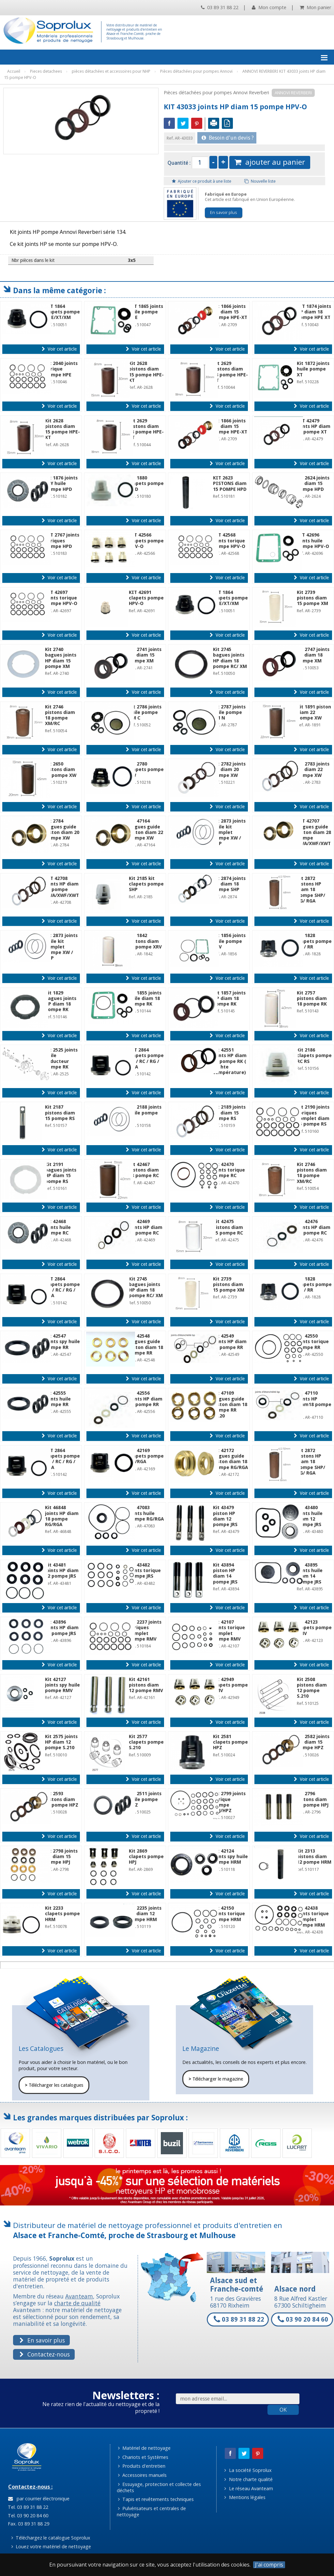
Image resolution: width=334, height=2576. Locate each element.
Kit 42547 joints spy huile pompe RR (62, 1341)
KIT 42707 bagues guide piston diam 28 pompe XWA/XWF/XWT (314, 832)
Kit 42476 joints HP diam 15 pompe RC (313, 1227)
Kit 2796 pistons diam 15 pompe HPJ (312, 1799)
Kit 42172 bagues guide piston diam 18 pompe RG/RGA (230, 1459)
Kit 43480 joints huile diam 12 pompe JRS (310, 1516)
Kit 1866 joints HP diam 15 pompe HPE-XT (230, 312)
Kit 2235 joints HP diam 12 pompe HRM (145, 1913)
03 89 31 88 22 (219, 7)
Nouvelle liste (260, 181)
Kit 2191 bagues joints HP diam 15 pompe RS (60, 1173)
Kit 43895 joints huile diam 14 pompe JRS (310, 1573)
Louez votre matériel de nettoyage (51, 2546)
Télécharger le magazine (216, 2079)
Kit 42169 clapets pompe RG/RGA (146, 1456)
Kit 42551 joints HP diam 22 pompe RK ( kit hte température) (230, 1061)
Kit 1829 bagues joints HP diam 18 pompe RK (60, 1001)
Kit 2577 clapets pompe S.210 (146, 1742)
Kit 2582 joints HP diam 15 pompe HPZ (313, 1742)
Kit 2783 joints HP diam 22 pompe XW (313, 769)
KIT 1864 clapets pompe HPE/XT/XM (62, 312)
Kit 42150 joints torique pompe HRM (229, 1913)
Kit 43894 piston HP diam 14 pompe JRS (225, 1573)
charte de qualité (77, 2303)
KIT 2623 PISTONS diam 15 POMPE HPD (230, 483)
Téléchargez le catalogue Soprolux (50, 2538)
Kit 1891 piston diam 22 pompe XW (314, 712)
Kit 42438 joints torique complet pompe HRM (313, 1916)
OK (283, 2409)
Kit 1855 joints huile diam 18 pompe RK (145, 998)
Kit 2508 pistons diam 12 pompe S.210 (312, 1688)
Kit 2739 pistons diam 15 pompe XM (312, 598)
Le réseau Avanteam (248, 2488)
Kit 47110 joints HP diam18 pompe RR (314, 1401)
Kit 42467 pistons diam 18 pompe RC (144, 1170)
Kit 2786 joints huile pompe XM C (145, 712)
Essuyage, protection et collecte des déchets (159, 2487)
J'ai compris (269, 2564)
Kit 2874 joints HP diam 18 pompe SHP (229, 884)
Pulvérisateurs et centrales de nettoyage (151, 2511)
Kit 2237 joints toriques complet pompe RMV (145, 1630)
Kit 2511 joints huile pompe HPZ (145, 1799)
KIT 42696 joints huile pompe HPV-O (313, 540)
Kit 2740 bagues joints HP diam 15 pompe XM (60, 658)
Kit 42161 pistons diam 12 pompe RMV (146, 1685)
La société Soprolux (247, 2470)
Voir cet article (59, 349)
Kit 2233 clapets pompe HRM (62, 1913)
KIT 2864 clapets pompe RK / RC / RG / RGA (146, 1058)
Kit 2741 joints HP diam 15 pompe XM (145, 655)
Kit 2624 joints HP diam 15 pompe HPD (313, 483)
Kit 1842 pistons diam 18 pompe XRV (145, 941)
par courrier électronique (38, 2498)
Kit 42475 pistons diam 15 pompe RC (228, 1227)
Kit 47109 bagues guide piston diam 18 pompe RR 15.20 (230, 1404)
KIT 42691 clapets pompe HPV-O (146, 598)
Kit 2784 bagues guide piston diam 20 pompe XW (62, 829)
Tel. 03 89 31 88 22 (27, 2507)
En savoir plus (223, 212)
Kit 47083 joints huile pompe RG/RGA (146, 1513)
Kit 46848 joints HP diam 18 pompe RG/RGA (62, 1516)
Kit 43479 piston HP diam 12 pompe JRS (225, 1516)
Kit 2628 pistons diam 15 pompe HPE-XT (146, 372)
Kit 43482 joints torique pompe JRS (145, 1570)
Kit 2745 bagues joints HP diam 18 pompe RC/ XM (230, 658)
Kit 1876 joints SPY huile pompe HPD (61, 483)
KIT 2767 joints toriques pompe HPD (62, 540)
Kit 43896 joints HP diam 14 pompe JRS (62, 1627)
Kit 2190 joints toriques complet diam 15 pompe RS (313, 1115)
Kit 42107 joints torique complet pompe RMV (229, 1630)
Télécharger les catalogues (54, 2085)
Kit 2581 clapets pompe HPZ (230, 1742)
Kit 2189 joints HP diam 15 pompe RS (229, 1112)
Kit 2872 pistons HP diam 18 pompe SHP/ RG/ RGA (311, 889)
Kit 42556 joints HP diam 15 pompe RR (145, 1398)
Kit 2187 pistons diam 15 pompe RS (60, 1112)
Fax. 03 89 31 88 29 (28, 2524)
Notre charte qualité (248, 2479)
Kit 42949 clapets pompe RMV (230, 1685)
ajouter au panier (270, 162)
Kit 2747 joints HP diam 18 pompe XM (313, 655)
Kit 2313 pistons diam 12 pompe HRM (314, 1856)
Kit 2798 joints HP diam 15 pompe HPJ (61, 1856)
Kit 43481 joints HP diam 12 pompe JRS (62, 1570)
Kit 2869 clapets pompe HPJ (146, 1856)
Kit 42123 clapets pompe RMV (314, 1627)
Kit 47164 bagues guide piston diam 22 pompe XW (146, 829)
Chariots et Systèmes (143, 2457)
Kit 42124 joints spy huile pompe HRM (230, 1856)
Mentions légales (244, 2497)
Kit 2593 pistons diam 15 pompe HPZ (61, 1799)
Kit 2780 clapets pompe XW (146, 769)
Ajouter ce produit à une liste (202, 181)
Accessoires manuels (142, 2475)
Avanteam (79, 2296)
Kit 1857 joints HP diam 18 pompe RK (229, 998)
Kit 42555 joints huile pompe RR (58, 1398)
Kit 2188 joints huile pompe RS (145, 1112)
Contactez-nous (44, 2354)
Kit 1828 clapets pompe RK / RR (314, 941)
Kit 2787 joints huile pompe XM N (229, 712)
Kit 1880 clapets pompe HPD (146, 483)
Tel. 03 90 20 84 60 (27, 2515)
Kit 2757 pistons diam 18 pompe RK (312, 998)
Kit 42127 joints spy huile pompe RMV (62, 1685)
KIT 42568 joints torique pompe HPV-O (229, 540)
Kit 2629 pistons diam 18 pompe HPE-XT (230, 372)
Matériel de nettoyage (144, 2448)
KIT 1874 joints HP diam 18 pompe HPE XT (314, 312)
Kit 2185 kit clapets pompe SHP (146, 884)
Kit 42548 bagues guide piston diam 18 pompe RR (146, 1344)
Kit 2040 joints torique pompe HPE (61, 369)
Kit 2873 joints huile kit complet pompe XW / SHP (229, 832)
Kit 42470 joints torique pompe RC (229, 1170)
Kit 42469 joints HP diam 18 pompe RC (145, 1227)
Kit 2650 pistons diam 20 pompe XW (60, 769)
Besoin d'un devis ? (228, 138)
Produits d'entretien (141, 2466)
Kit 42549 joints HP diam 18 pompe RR (230, 1341)
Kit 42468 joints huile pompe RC (58, 1227)
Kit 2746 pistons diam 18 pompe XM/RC (60, 715)
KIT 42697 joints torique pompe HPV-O (61, 598)
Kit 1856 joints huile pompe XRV (229, 941)
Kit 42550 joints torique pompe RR (313, 1341)
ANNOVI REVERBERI (293, 93)
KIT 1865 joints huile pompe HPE (146, 312)
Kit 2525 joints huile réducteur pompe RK (61, 1058)
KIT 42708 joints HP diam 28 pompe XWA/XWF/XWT (62, 887)
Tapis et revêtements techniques (156, 2499)
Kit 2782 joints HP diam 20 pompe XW (229, 769)
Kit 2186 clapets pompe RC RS (314, 1055)
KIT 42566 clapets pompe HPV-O (146, 540)
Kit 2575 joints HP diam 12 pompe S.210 (61, 1742)
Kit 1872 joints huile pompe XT (313, 369)
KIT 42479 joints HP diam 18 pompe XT (313, 426)
